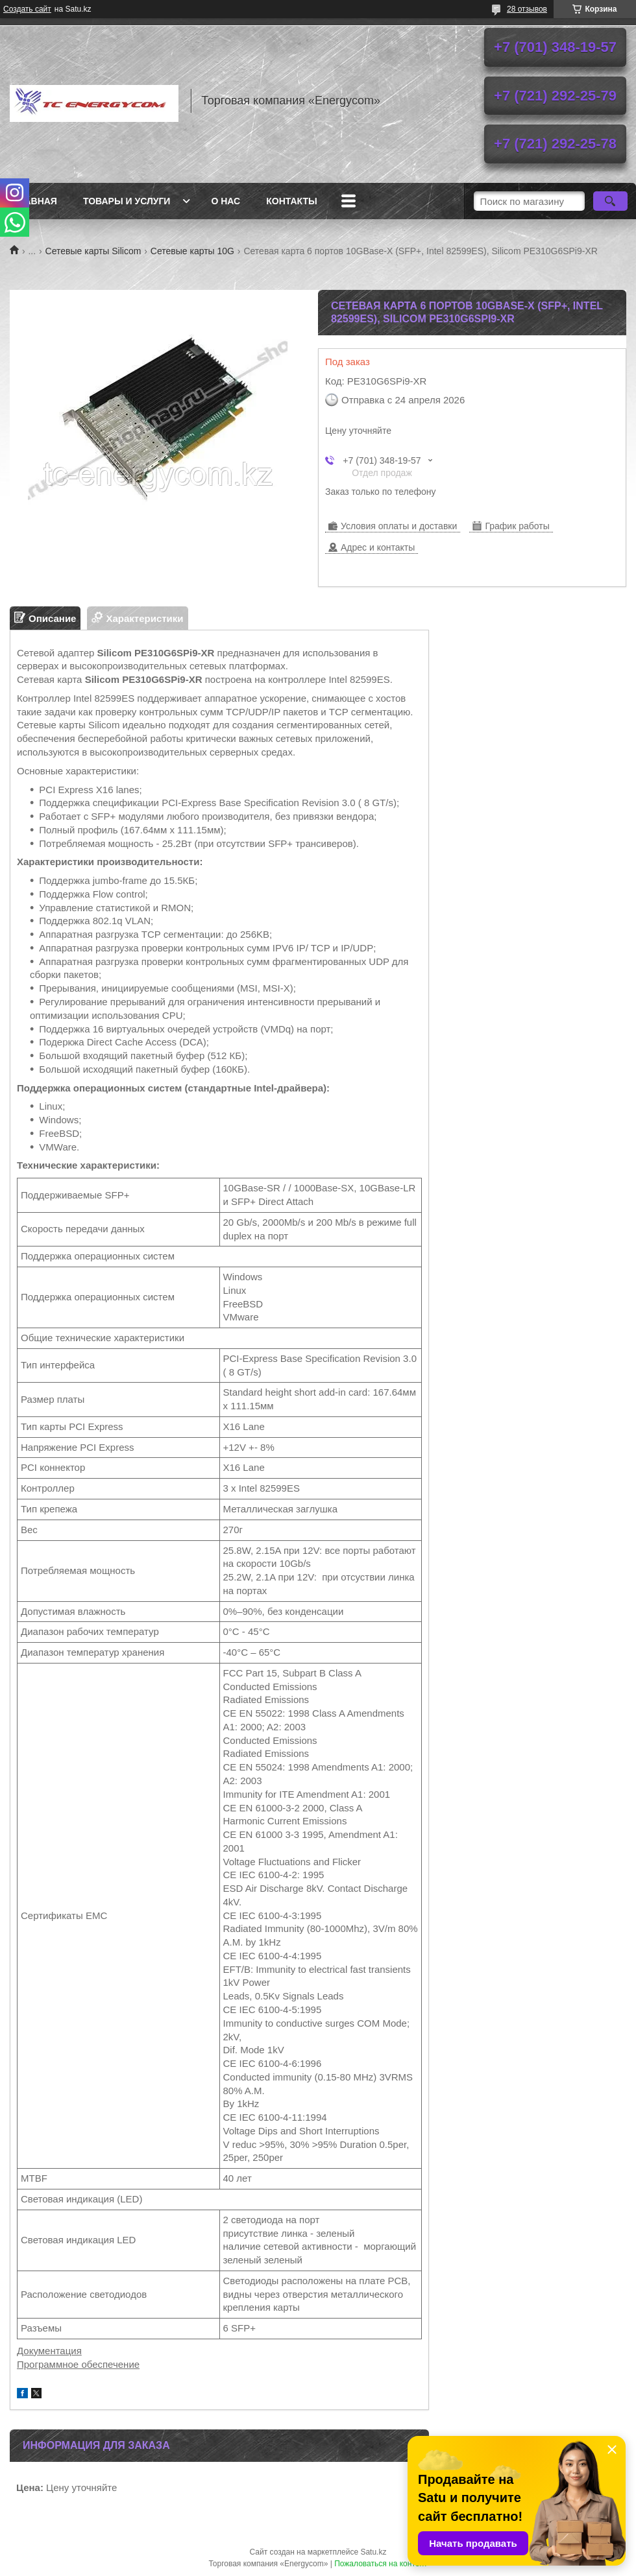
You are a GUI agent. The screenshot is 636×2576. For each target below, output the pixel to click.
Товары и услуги (127, 201)
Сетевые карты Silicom (93, 251)
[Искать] (610, 201)
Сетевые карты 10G (192, 251)
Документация (49, 2350)
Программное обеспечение (78, 2364)
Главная (35, 201)
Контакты (291, 201)
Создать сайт (27, 9)
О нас (225, 201)
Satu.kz (373, 2552)
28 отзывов (527, 9)
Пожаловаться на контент (380, 2563)
